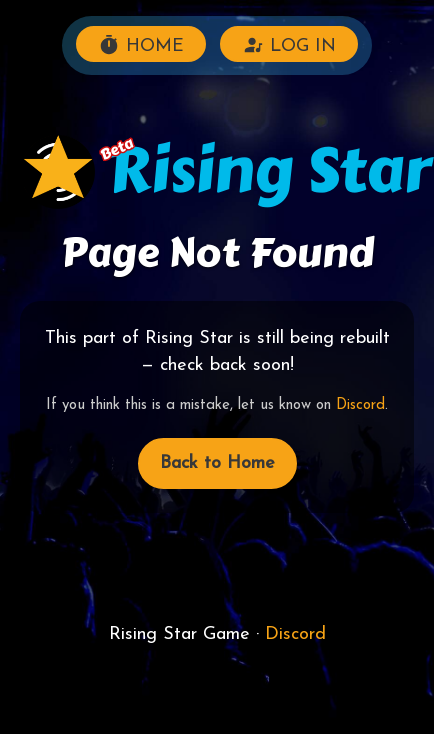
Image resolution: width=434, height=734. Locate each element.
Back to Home (217, 463)
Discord (360, 405)
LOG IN (289, 45)
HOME (141, 45)
